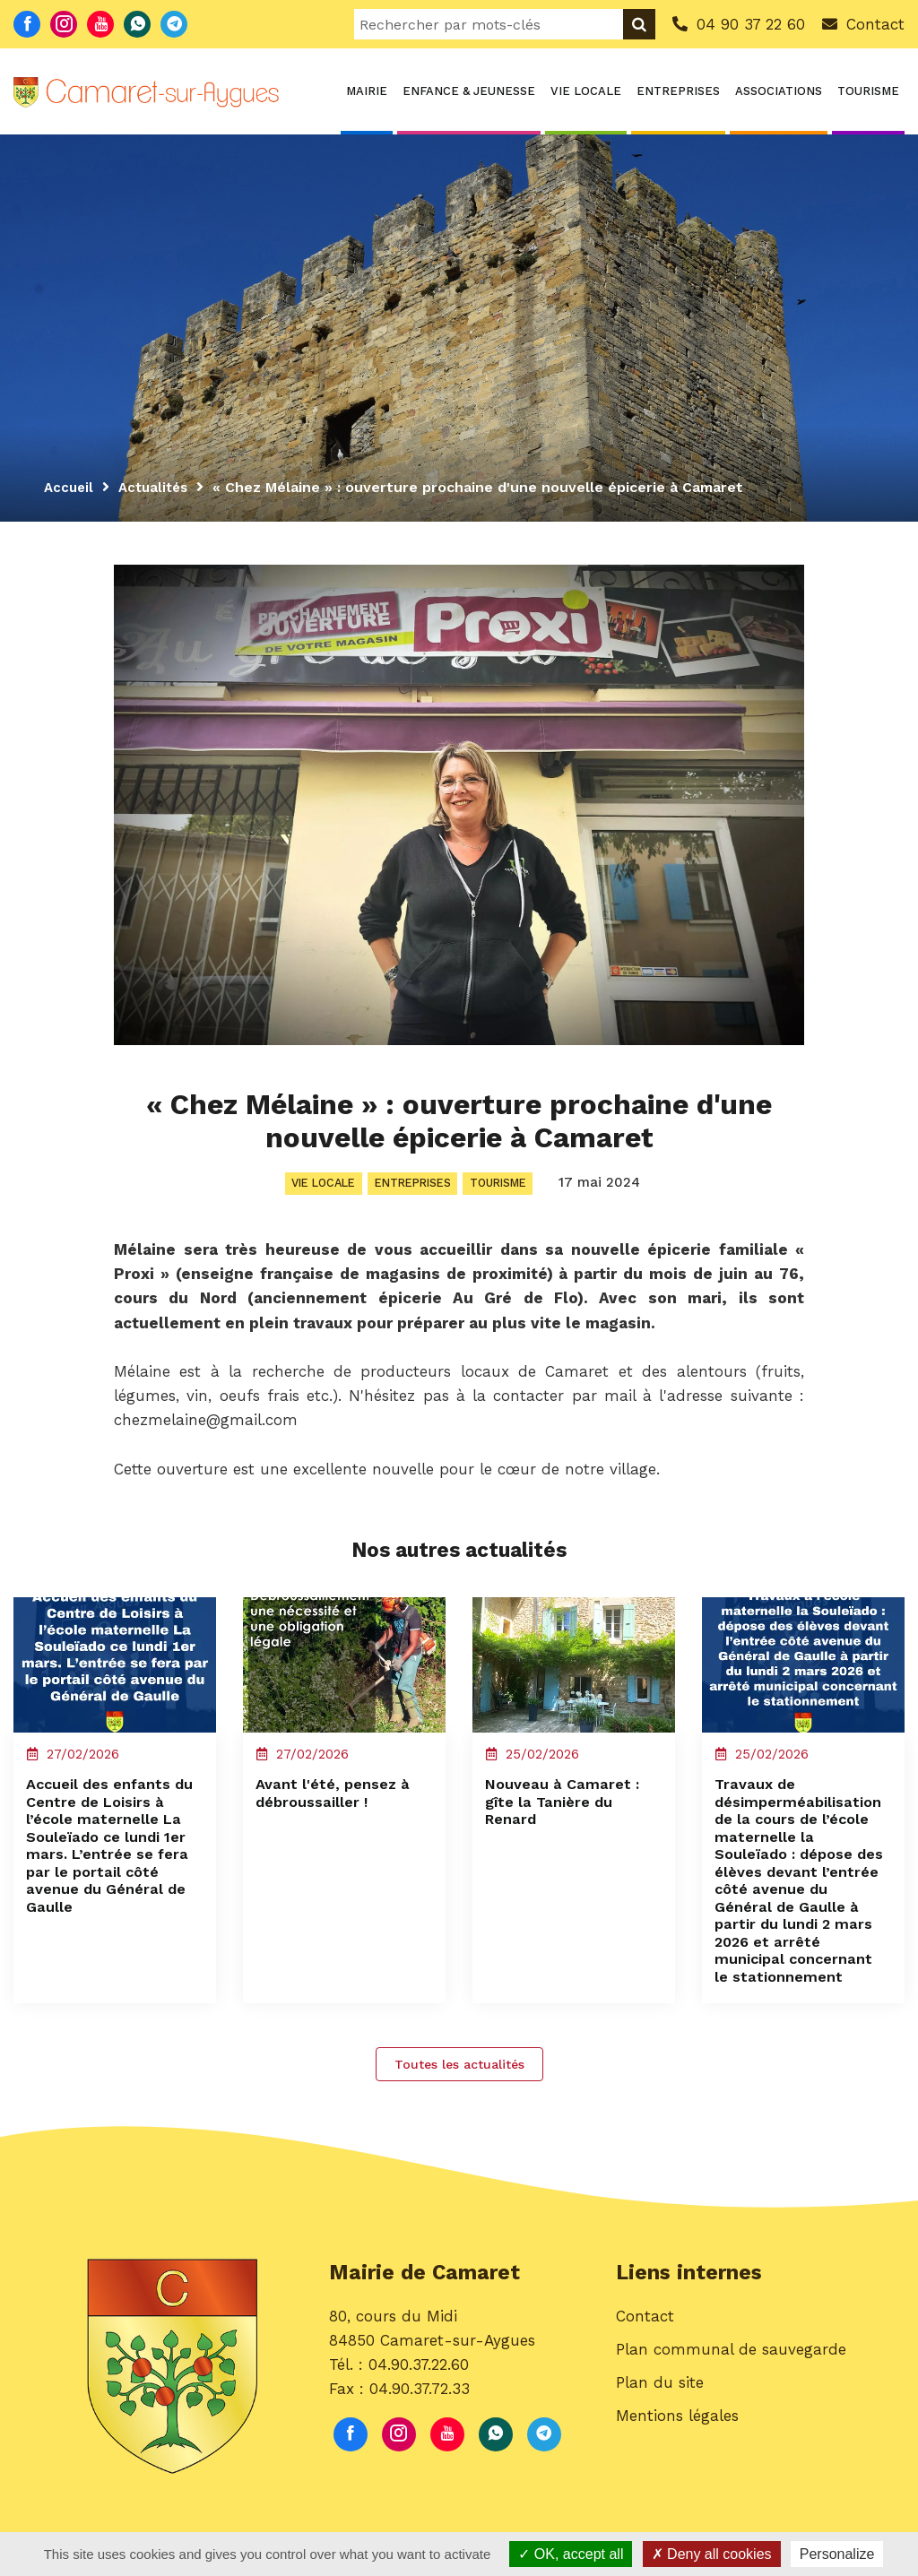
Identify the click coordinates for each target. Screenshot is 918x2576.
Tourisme (868, 91)
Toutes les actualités (459, 2098)
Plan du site (660, 2424)
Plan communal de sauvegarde (731, 2390)
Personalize (837, 2554)
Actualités (158, 487)
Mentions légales (677, 2457)
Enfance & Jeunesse (469, 91)
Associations (778, 91)
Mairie (366, 91)
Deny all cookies (712, 2554)
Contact (645, 2357)
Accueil (70, 487)
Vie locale (585, 91)
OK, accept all (570, 2554)
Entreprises (678, 91)
